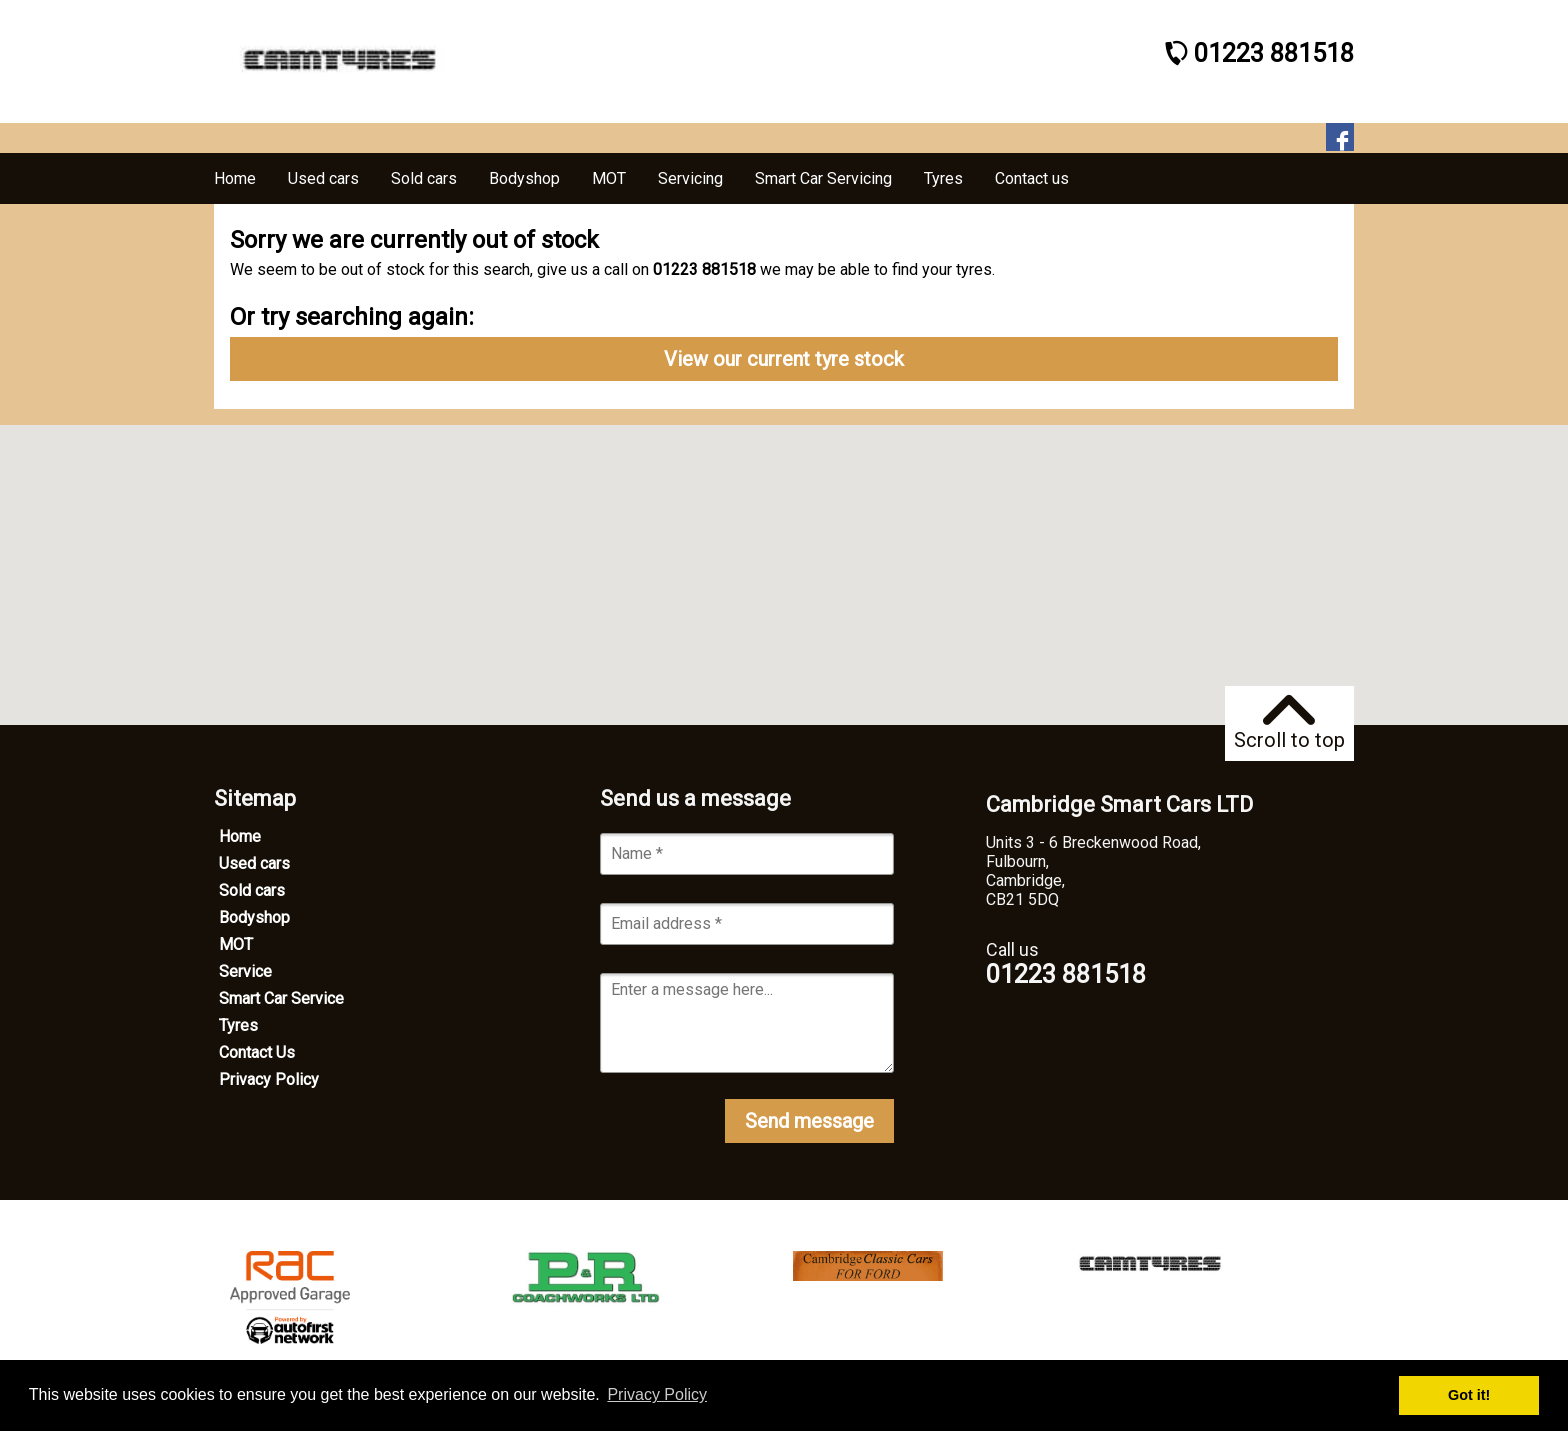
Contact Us (257, 1052)
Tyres (238, 1025)
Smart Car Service (281, 998)
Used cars (254, 863)
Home (240, 836)
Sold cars (252, 890)
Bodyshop (254, 917)
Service (245, 971)
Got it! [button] (1469, 1395)
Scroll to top (1289, 723)
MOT (236, 944)
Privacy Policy (269, 1079)
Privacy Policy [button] (657, 1394)
